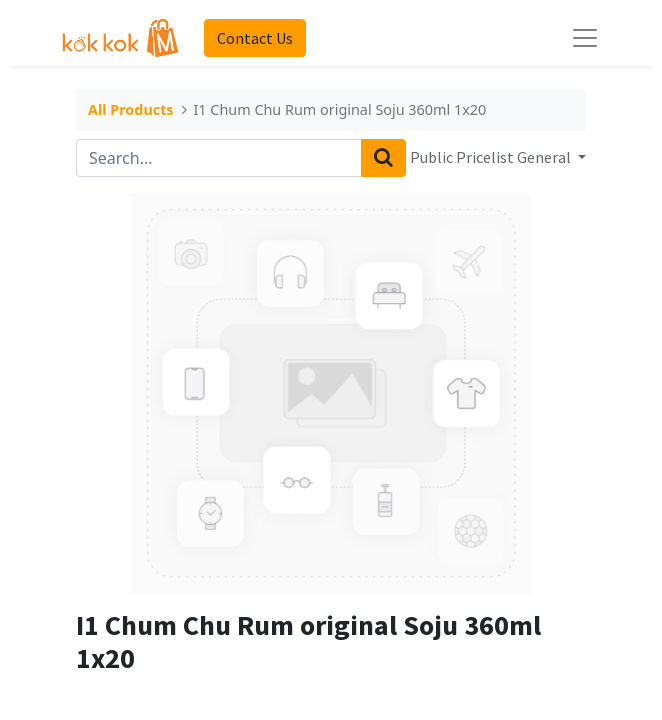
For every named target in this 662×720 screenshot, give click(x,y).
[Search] (383, 158)
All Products (131, 111)
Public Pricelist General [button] (492, 157)
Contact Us (255, 38)
